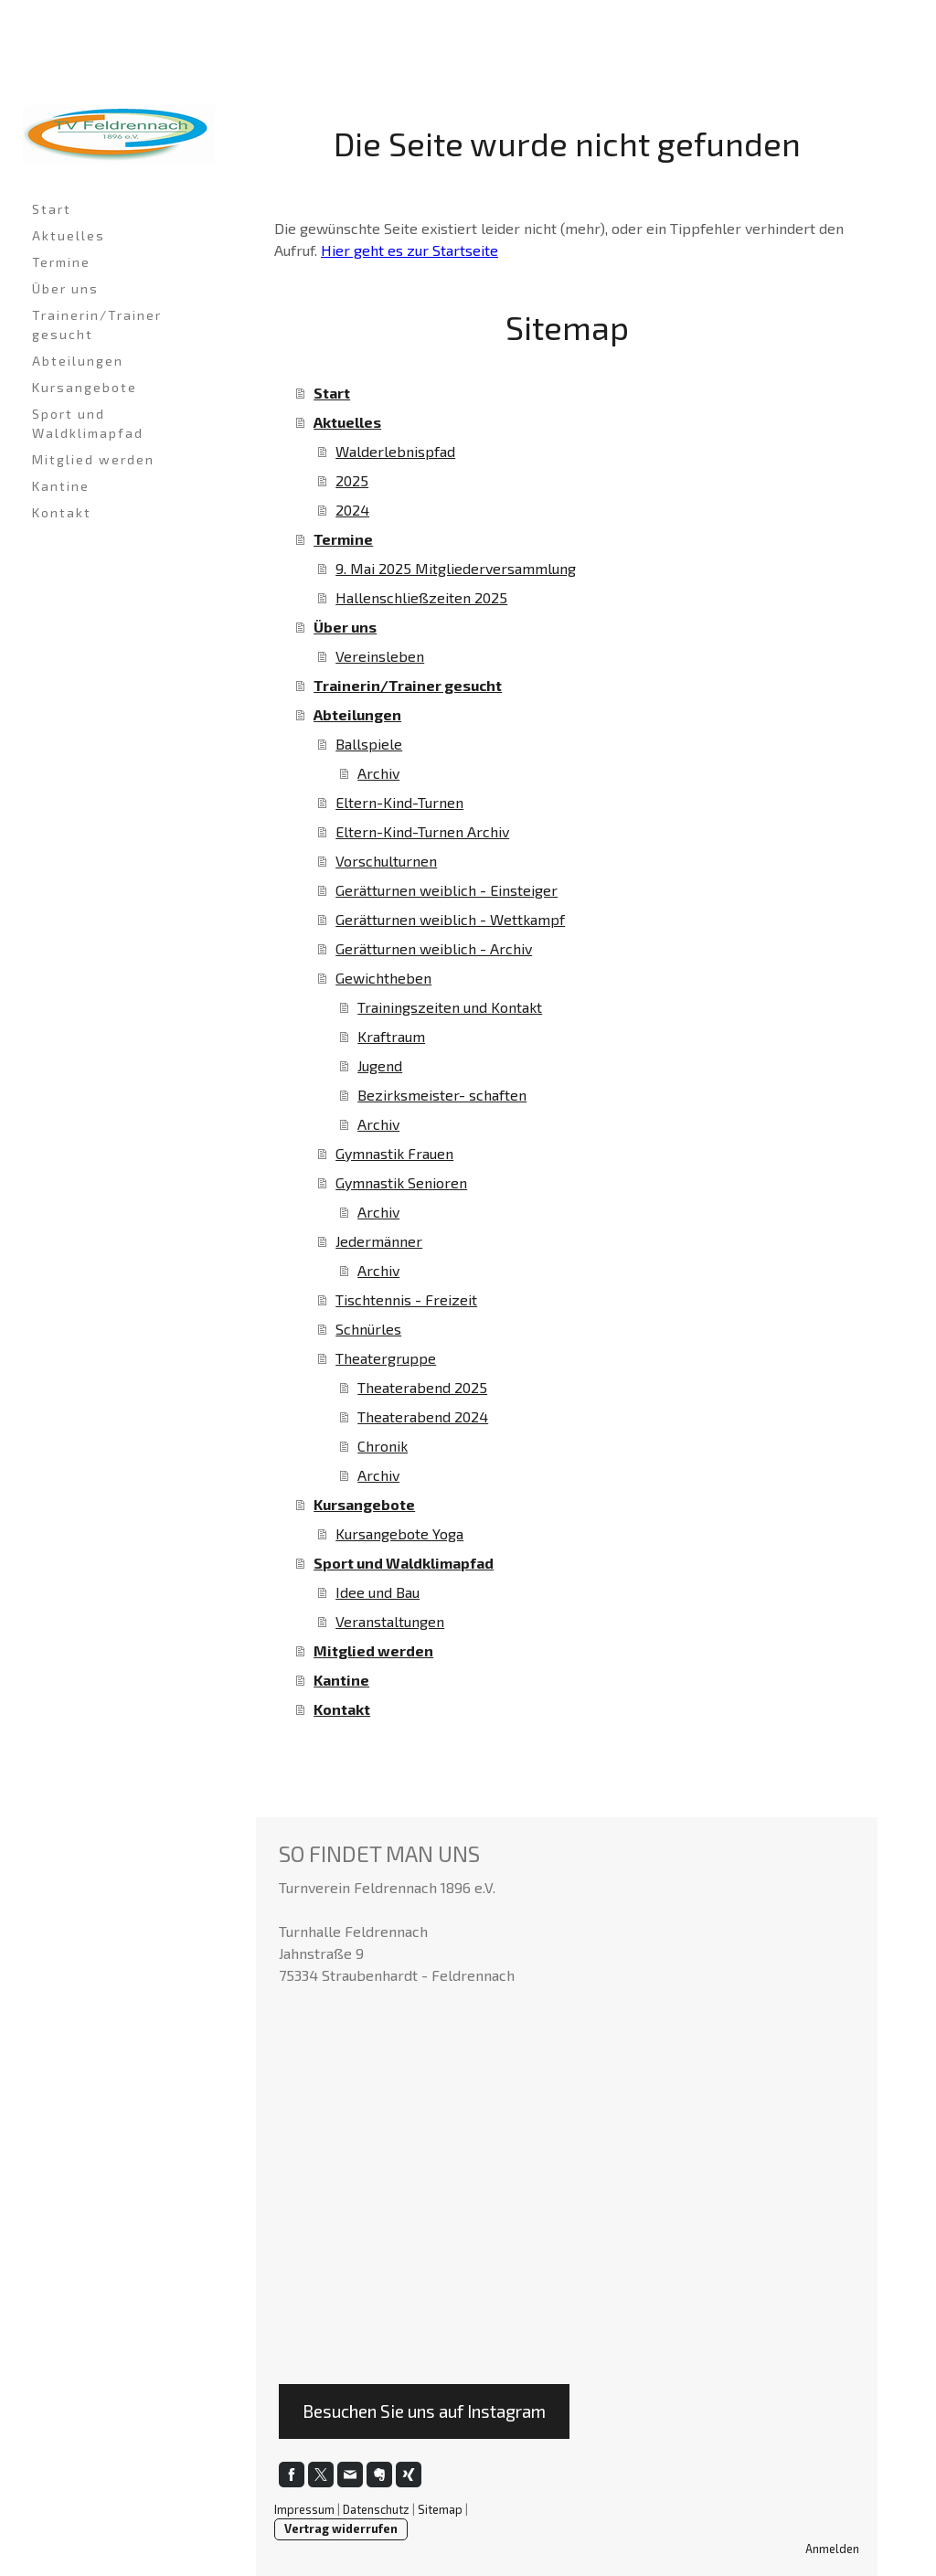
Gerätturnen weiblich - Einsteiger (446, 890)
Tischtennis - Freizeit (406, 1299)
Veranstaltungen (389, 1621)
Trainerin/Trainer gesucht (97, 324)
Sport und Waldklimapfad (88, 423)
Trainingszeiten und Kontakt (449, 1007)
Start (51, 209)
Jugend (379, 1065)
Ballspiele (368, 743)
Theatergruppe (385, 1358)
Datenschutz (376, 2509)
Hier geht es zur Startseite (409, 250)
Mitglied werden (93, 459)
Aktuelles (68, 235)
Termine (61, 262)
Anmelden (832, 2548)
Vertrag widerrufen (341, 2528)
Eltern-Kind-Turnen (399, 802)
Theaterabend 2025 (422, 1387)
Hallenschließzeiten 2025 (421, 597)
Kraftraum (391, 1036)
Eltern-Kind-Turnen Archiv (422, 831)
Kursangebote (84, 387)
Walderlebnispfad (395, 451)
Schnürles (368, 1328)
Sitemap (440, 2509)
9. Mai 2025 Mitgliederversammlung (455, 568)
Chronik (382, 1445)
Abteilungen (77, 360)
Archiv (378, 773)
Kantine (61, 486)
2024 (352, 509)
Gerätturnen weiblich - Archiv (433, 948)
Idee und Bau (377, 1592)
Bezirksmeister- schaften (441, 1094)
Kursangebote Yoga (399, 1533)
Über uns (65, 288)
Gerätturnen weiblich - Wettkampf (450, 919)
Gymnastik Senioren (401, 1182)
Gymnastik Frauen (394, 1153)
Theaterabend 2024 (422, 1416)
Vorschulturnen (386, 860)
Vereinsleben (379, 656)
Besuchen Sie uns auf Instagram (424, 2411)
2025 (351, 480)
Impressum (304, 2509)
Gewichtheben (383, 977)
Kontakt (61, 512)
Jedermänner (378, 1241)
